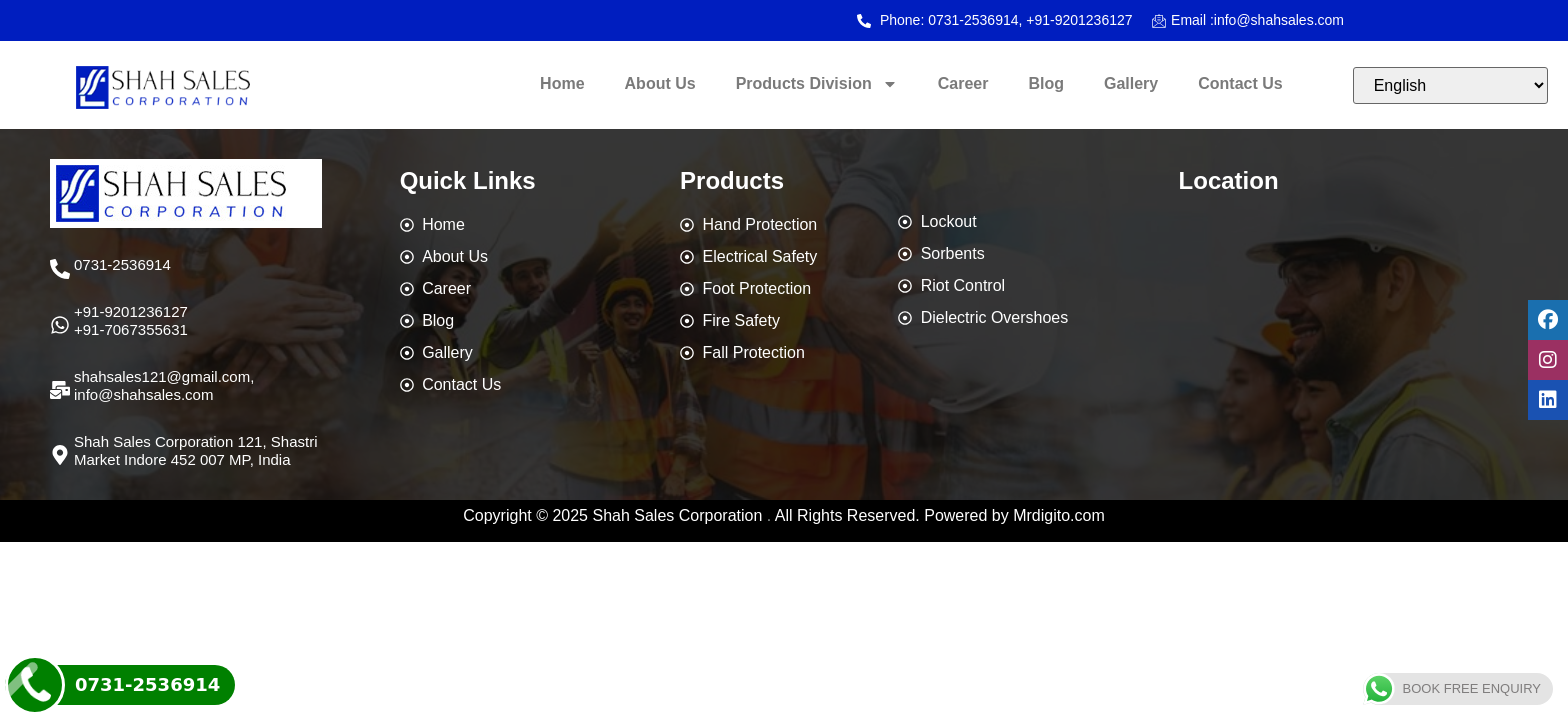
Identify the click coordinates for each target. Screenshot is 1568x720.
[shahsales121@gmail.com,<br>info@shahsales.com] (60, 390)
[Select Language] (1450, 85)
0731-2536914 (122, 264)
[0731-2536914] (60, 269)
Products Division (817, 84)
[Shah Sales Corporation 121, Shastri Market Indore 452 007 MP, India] (60, 455)
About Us (660, 83)
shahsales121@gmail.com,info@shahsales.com (164, 385)
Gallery (1131, 83)
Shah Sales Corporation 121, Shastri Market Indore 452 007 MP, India (195, 450)
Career (963, 83)
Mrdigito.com (1059, 515)
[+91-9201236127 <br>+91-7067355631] (60, 325)
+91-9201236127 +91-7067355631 (131, 320)
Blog (1046, 83)
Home (562, 83)
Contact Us (1240, 83)
